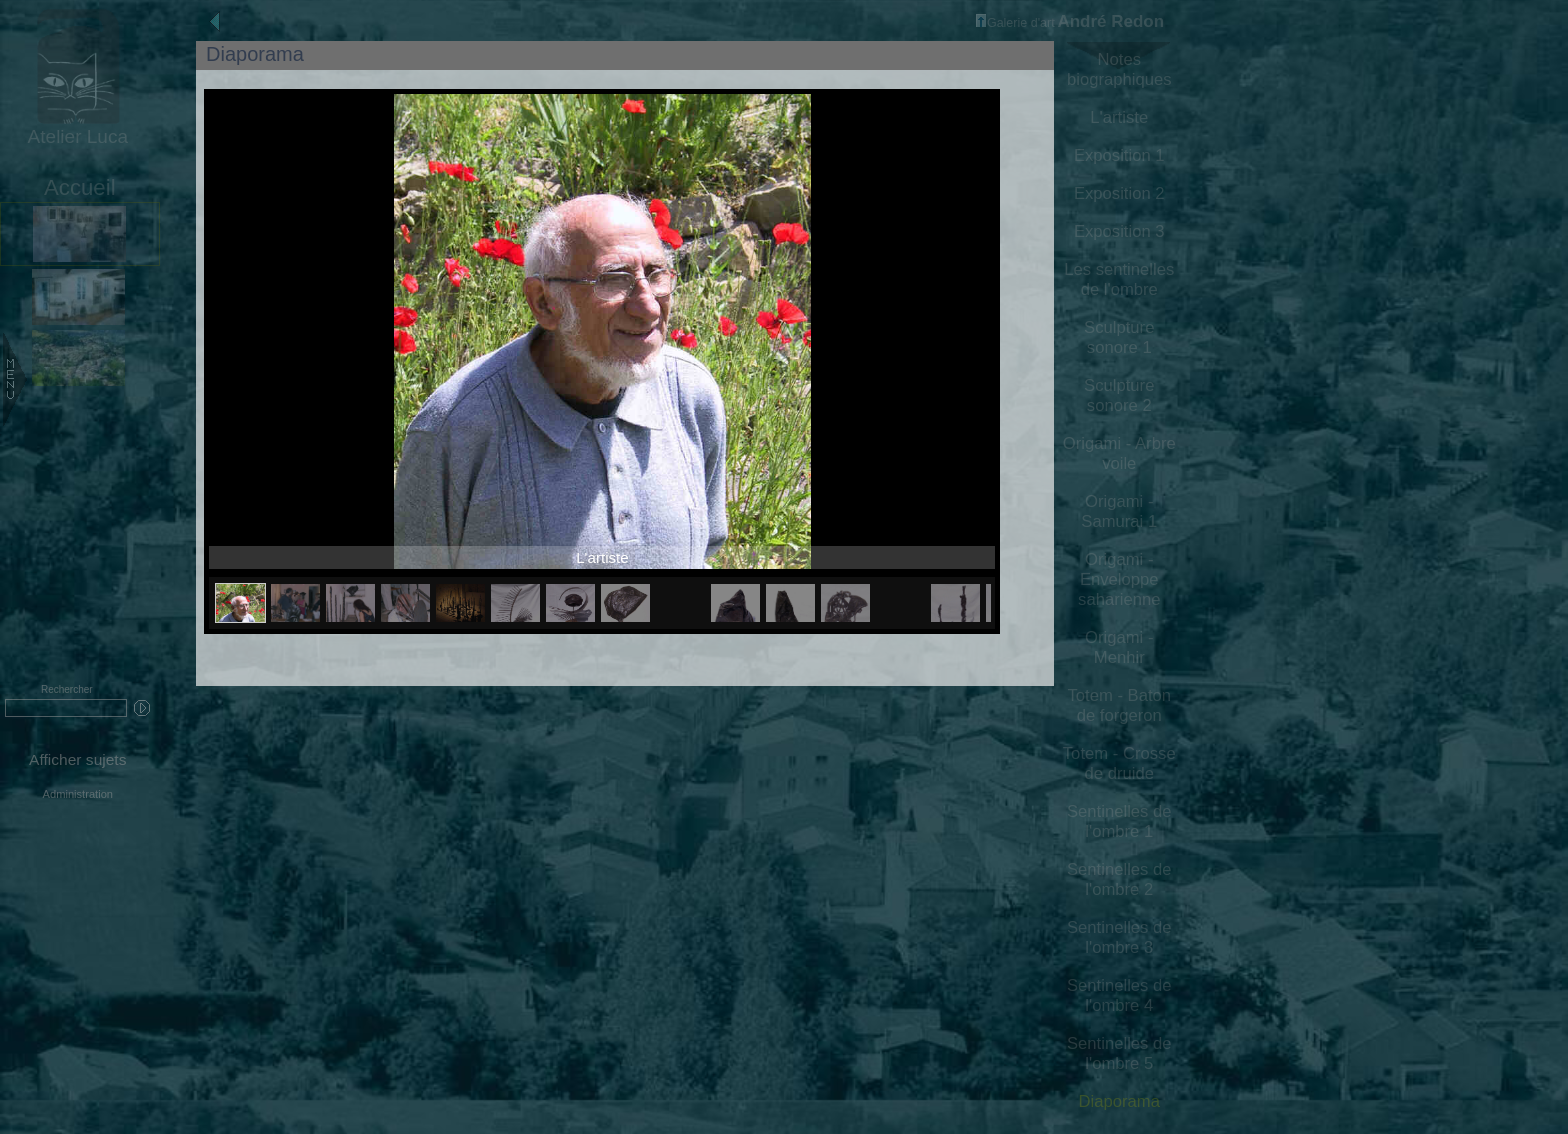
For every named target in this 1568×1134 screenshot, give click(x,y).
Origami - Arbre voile (1119, 453)
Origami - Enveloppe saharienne (1119, 579)
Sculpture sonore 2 (1119, 395)
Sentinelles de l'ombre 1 (1119, 821)
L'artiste (1119, 117)
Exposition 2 (1119, 193)
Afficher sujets (77, 759)
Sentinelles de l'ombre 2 (1119, 879)
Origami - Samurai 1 (1119, 511)
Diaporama (1119, 1101)
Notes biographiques (1119, 69)
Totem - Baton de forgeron (1119, 705)
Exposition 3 (1119, 231)
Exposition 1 (1119, 155)
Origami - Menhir (1119, 647)
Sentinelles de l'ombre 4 (1119, 995)
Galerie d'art (1015, 23)
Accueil (80, 187)
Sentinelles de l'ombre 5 (1119, 1053)
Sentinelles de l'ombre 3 (1119, 937)
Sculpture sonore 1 (1119, 337)
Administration (78, 794)
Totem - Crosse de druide (1119, 763)
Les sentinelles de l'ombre (1119, 279)
